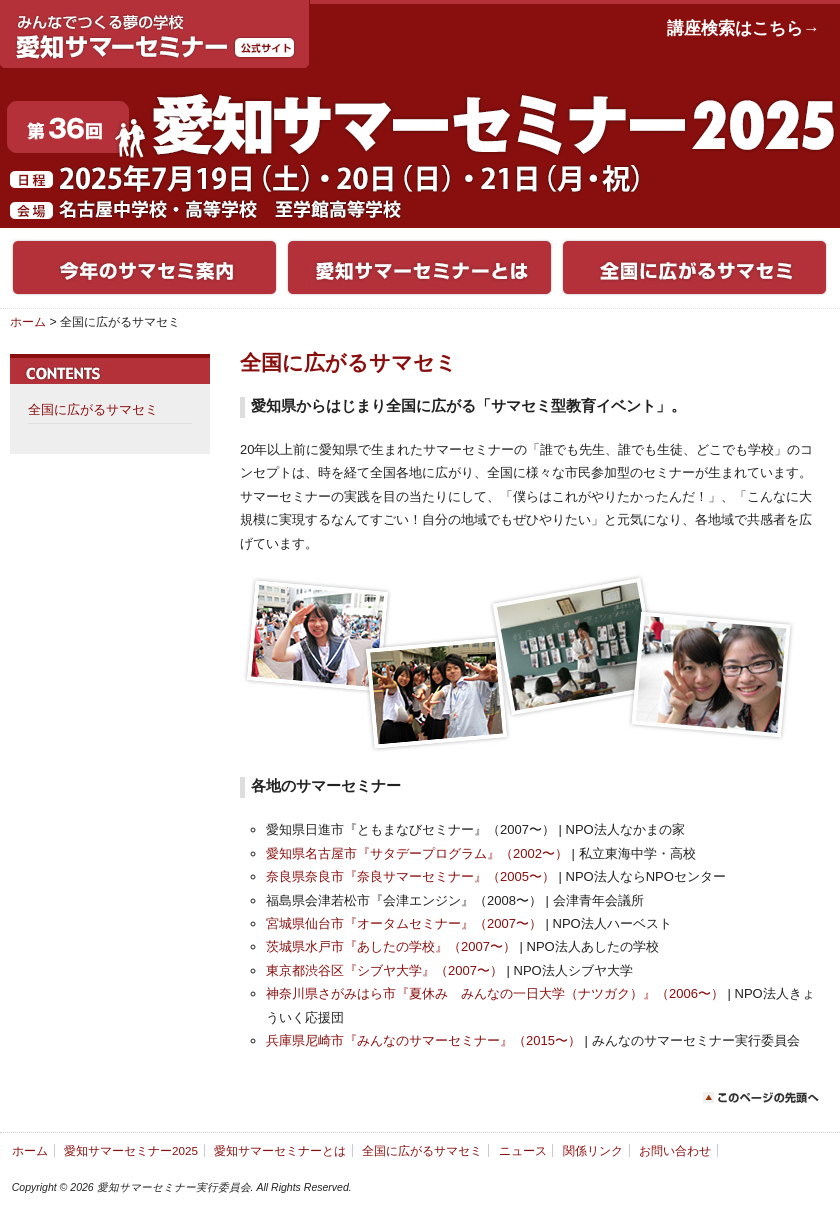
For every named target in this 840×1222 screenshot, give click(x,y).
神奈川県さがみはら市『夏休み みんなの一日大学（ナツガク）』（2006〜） (495, 993)
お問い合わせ (675, 1150)
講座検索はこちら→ (743, 28)
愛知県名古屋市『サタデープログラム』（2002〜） (417, 853)
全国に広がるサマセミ (93, 409)
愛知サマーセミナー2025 (131, 1150)
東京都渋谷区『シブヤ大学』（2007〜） (384, 970)
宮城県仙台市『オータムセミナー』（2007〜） (404, 923)
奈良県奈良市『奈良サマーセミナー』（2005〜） (410, 876)
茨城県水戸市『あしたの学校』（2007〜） (391, 946)
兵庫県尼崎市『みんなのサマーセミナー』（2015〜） (423, 1040)
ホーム (28, 322)
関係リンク (593, 1150)
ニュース (523, 1150)
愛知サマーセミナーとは (280, 1150)
